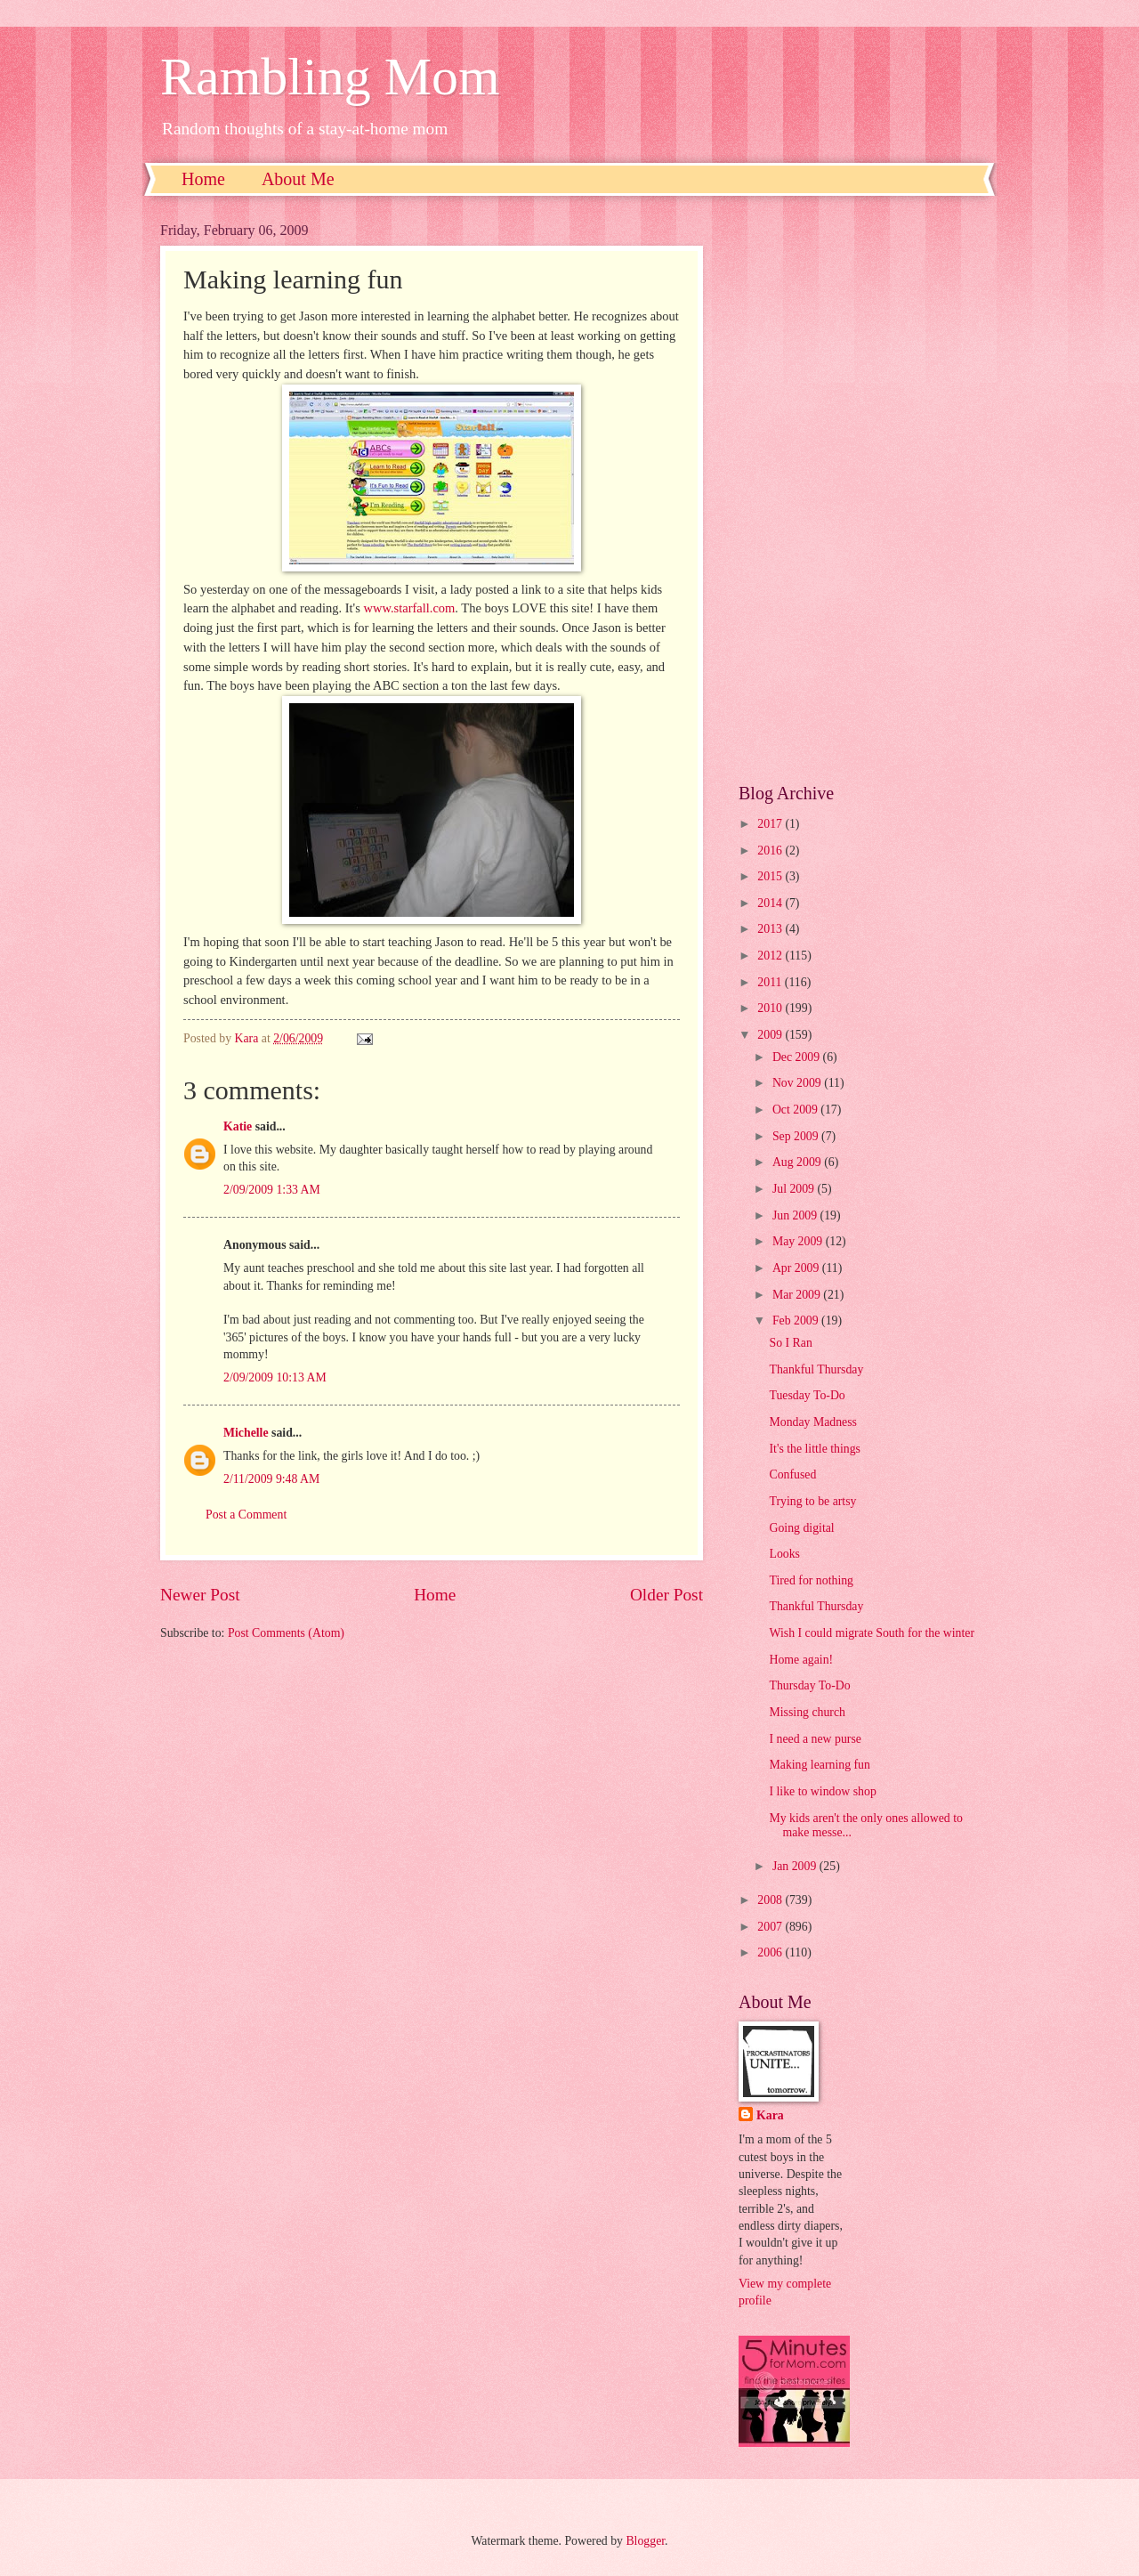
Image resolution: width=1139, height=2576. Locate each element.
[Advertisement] (859, 490)
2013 (771, 929)
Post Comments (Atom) (286, 1633)
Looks (784, 1553)
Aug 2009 (798, 1162)
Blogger (645, 2541)
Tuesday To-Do (806, 1395)
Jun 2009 (796, 1215)
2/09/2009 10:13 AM (275, 1377)
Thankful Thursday (816, 1369)
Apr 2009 (797, 1268)
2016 (771, 850)
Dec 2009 (797, 1057)
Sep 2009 (796, 1136)
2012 (771, 955)
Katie (237, 1126)
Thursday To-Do (809, 1685)
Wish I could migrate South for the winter (871, 1633)
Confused (792, 1474)
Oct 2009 (796, 1109)
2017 (771, 823)
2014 (771, 903)
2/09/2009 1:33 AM (271, 1189)
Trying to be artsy (812, 1501)
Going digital (801, 1528)
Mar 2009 (797, 1294)
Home (203, 179)
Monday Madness (813, 1422)
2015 (771, 876)
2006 (771, 1952)
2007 (771, 1926)
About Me (298, 179)
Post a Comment (246, 1514)
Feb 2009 (796, 1320)
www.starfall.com (410, 608)
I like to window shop (822, 1791)
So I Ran (790, 1342)
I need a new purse (814, 1739)
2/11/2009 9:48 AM (271, 1479)
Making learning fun (819, 1764)
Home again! (801, 1659)
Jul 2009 (795, 1188)
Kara (770, 2115)
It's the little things (814, 1448)
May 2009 (799, 1241)
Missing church (806, 1712)
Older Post (666, 1594)
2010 (771, 1008)
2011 (771, 982)
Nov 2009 (798, 1083)
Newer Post (200, 1594)
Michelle (246, 1432)
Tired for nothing (811, 1580)
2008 (771, 1900)
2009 (771, 1034)
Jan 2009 (796, 1866)
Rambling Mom (330, 76)
